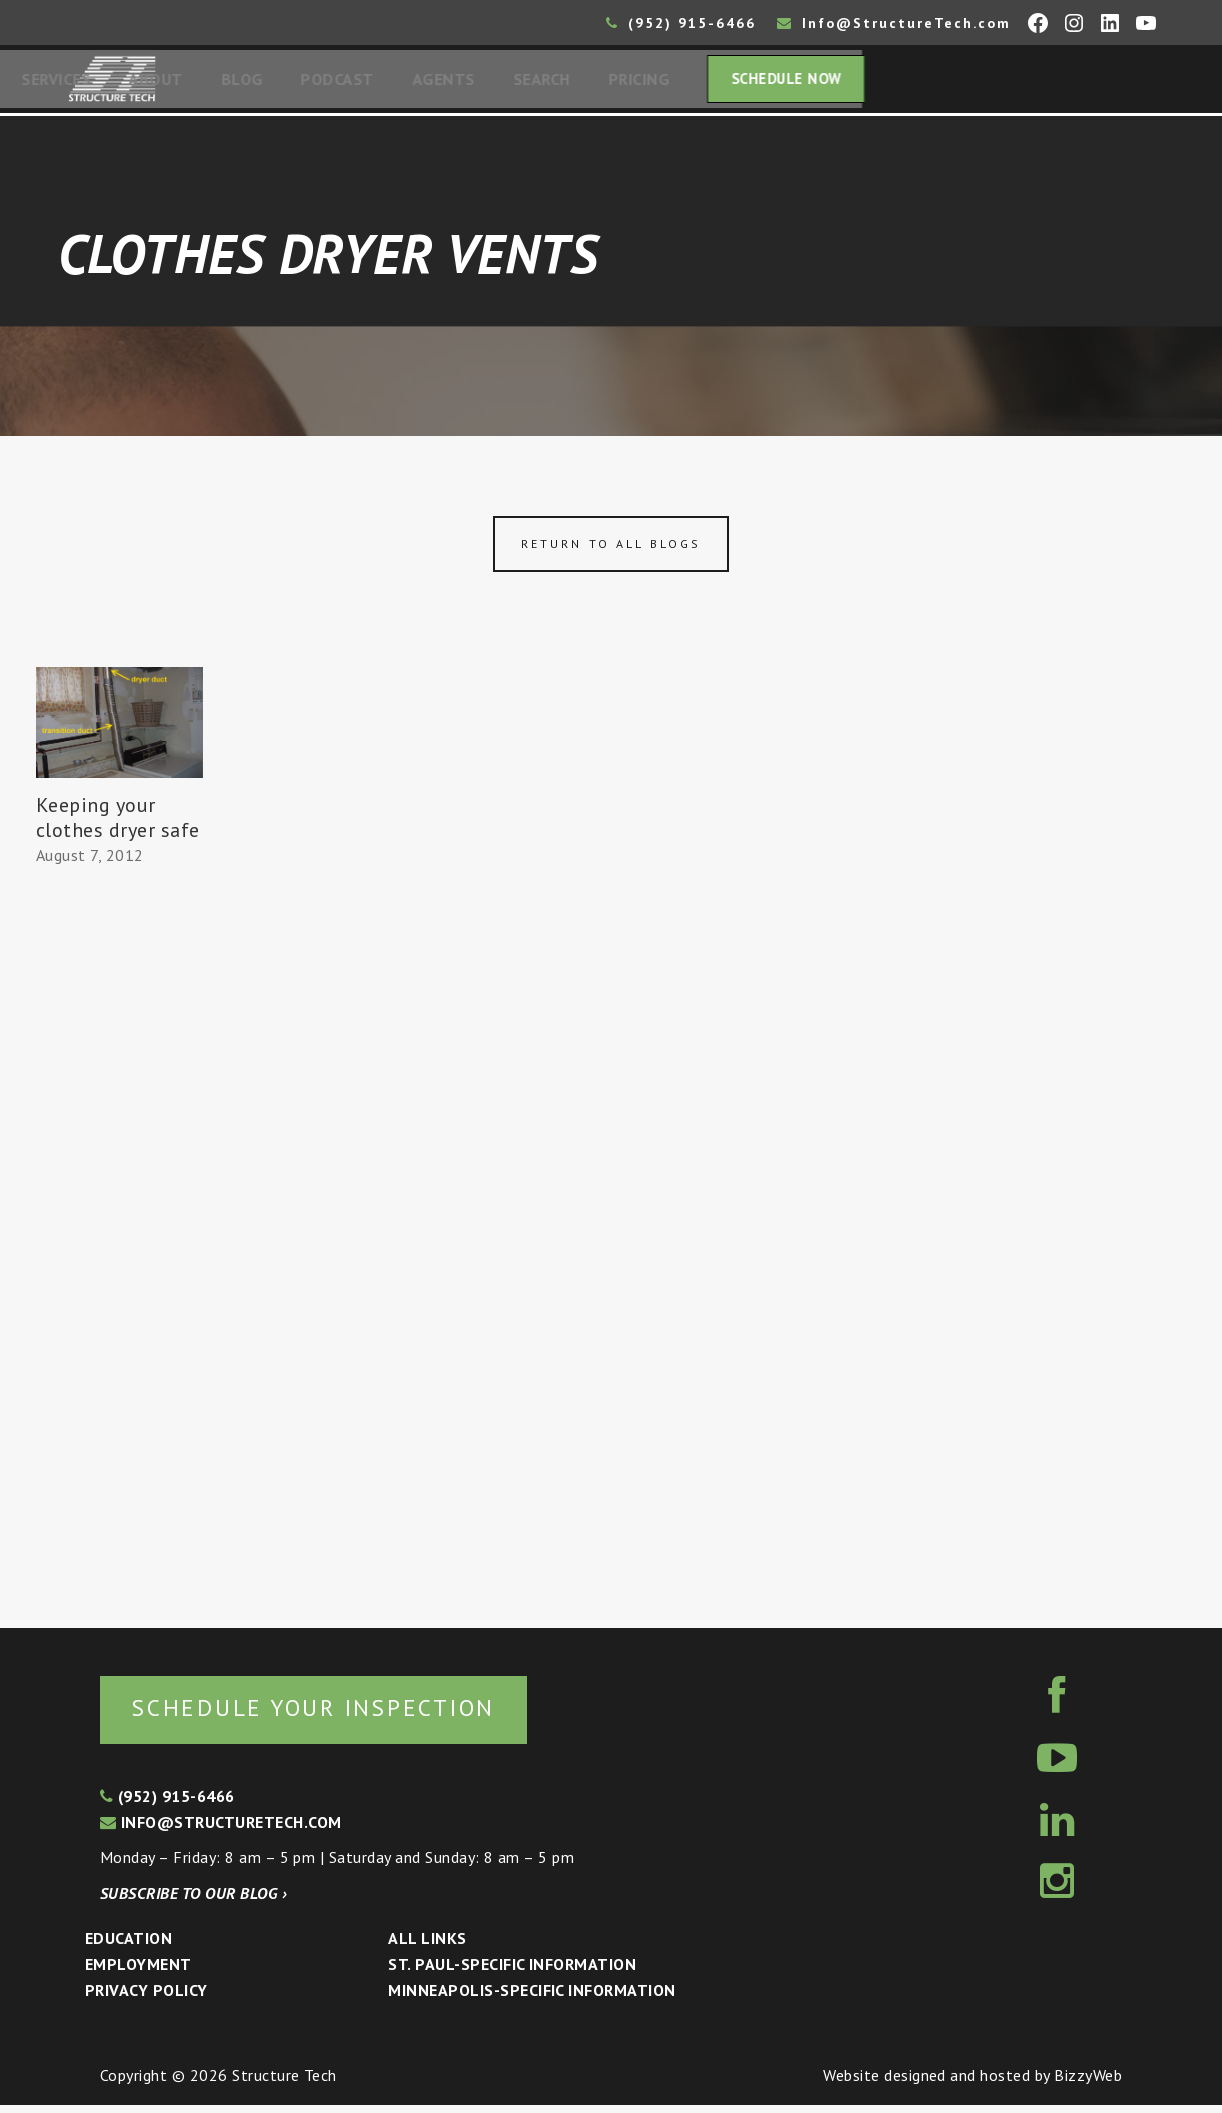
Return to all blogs (611, 549)
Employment (138, 1972)
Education (128, 1946)
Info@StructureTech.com (894, 23)
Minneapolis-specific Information (531, 1998)
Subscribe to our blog (193, 1901)
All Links (427, 1946)
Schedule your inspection (335, 1714)
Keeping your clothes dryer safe (118, 823)
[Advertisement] (119, 1244)
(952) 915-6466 (681, 23)
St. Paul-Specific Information (512, 1972)
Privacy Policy (146, 1998)
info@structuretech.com (221, 1830)
